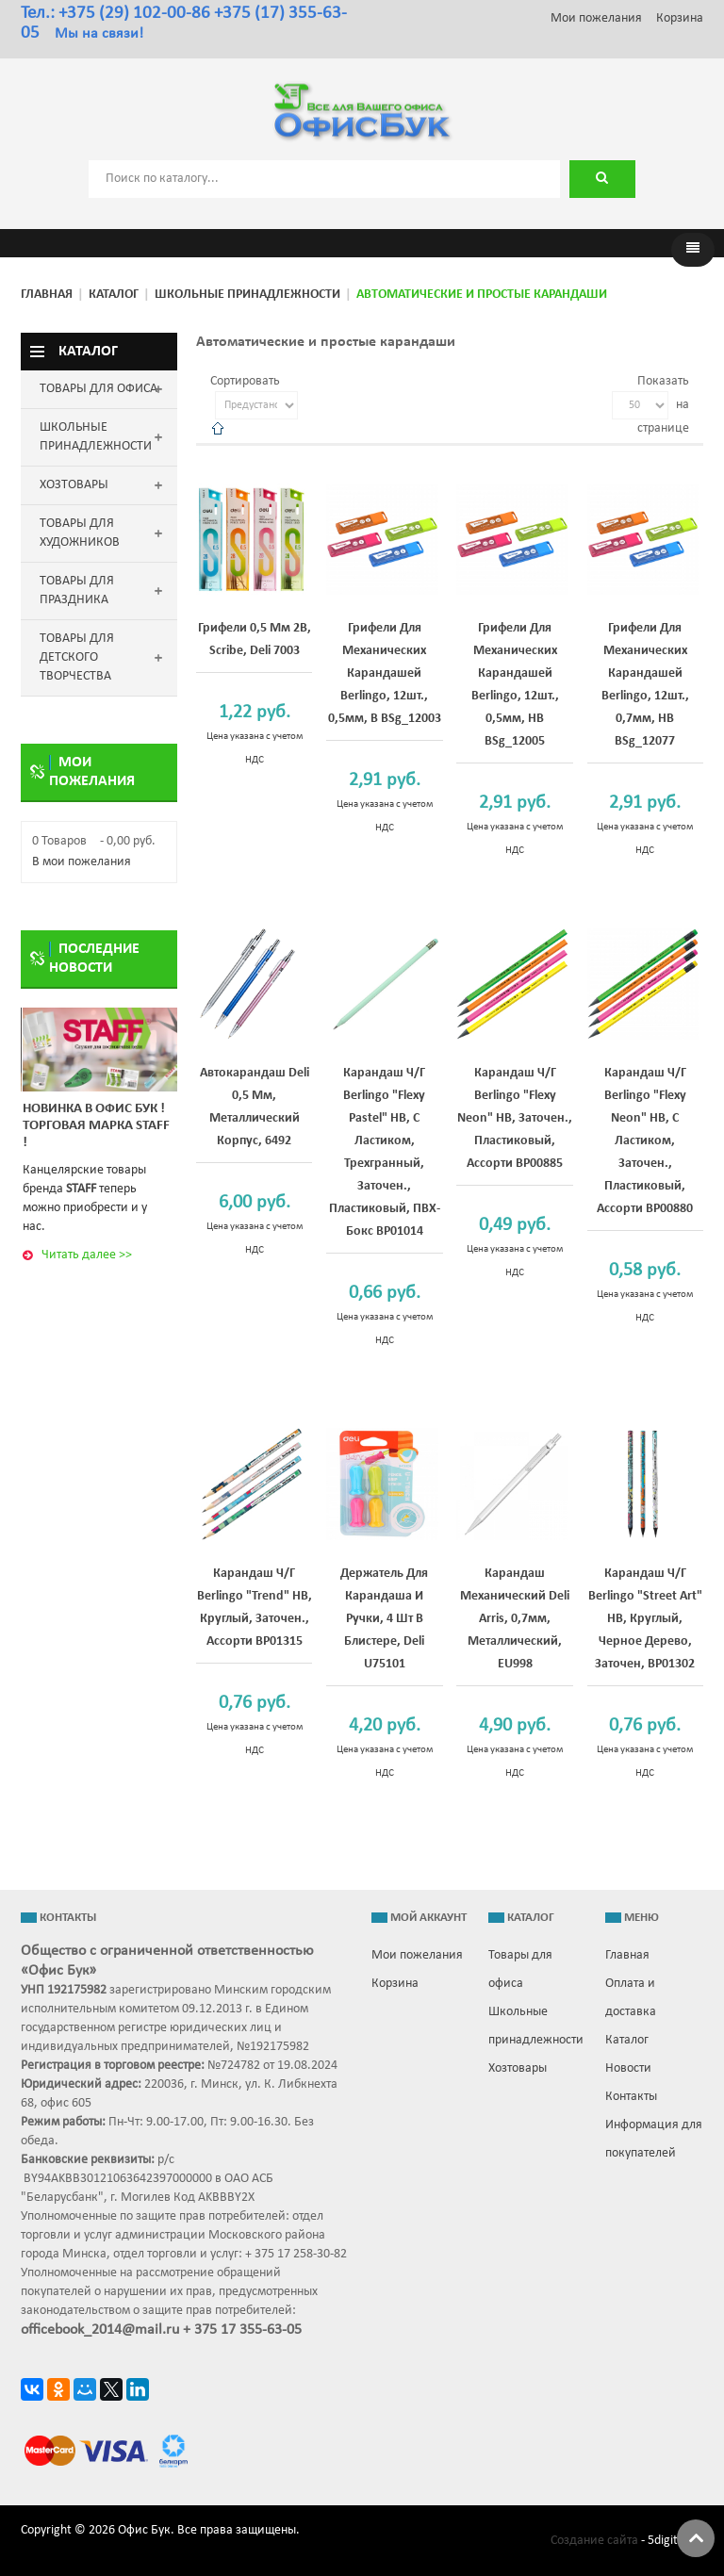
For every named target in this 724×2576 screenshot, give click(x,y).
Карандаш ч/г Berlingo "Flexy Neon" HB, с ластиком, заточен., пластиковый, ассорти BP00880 (645, 1141)
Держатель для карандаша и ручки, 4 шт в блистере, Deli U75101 (384, 1619)
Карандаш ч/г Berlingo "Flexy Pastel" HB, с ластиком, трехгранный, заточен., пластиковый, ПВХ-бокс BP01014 (384, 1152)
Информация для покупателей (653, 2139)
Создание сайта (594, 2541)
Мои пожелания (596, 18)
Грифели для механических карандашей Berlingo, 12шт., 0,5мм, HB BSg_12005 (515, 684)
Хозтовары (517, 2068)
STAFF (81, 1189)
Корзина (679, 18)
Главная (47, 294)
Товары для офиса (520, 1969)
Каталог (114, 294)
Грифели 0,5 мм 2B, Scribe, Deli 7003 (254, 639)
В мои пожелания (81, 862)
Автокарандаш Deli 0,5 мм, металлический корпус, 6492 (254, 1107)
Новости (628, 2068)
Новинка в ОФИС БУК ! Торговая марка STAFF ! (96, 1126)
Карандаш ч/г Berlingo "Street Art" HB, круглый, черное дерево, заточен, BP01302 (645, 1619)
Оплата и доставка (630, 1998)
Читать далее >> (86, 1255)
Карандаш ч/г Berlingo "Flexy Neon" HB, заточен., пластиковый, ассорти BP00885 (514, 1118)
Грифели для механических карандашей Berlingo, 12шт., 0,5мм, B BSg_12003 (384, 673)
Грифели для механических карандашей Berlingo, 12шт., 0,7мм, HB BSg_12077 (645, 684)
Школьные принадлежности (247, 294)
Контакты (631, 2097)
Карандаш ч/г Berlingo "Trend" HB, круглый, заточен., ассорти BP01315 (254, 1608)
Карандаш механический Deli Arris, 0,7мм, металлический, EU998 (514, 1619)
